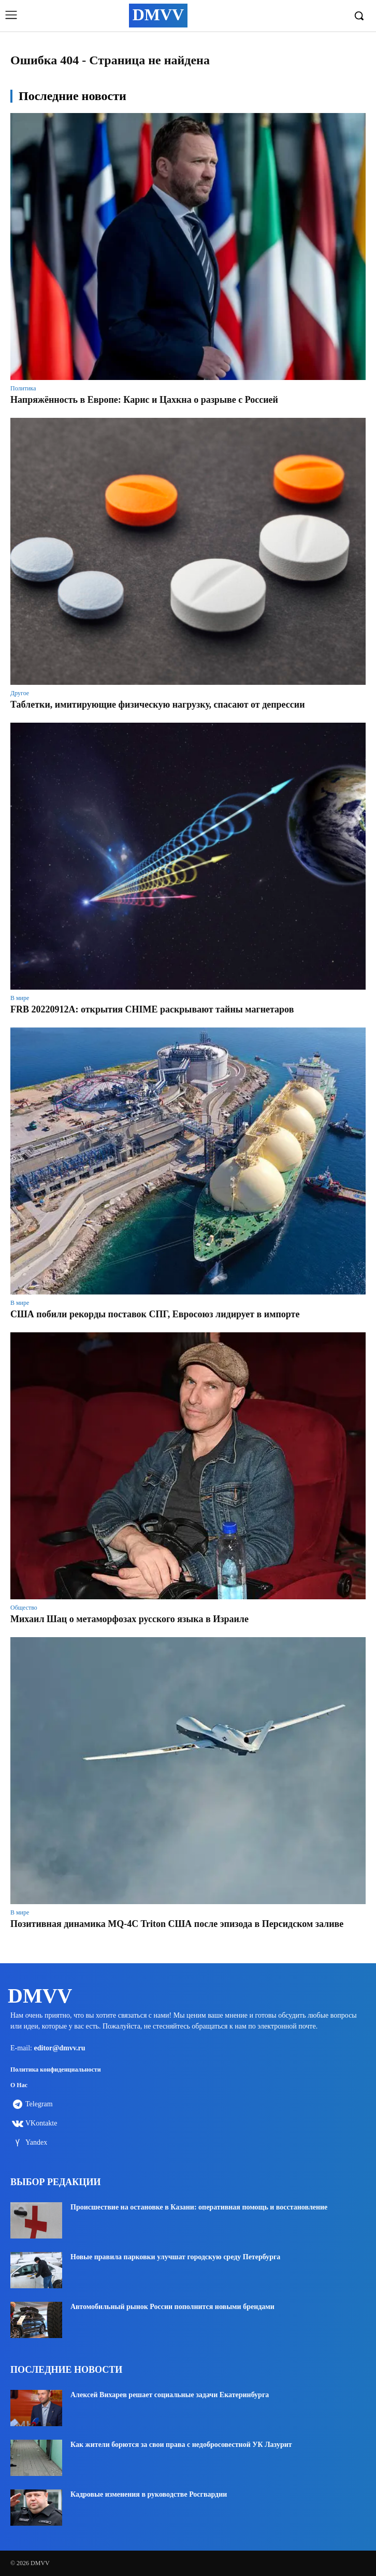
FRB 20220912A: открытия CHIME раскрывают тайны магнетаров (152, 1009)
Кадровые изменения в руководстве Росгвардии (148, 2494)
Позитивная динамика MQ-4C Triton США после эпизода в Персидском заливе (176, 1924)
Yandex (36, 2142)
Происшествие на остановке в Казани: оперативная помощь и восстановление (198, 2207)
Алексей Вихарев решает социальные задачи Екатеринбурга (169, 2395)
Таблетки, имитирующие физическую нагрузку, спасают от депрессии (157, 704)
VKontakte (41, 2123)
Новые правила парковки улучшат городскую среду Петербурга (175, 2257)
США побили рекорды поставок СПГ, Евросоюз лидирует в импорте (154, 1314)
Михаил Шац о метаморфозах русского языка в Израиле (129, 1619)
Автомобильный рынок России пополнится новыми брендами (172, 2307)
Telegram (39, 2104)
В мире (19, 998)
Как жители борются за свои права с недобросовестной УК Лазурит (181, 2444)
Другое (19, 693)
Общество (23, 1607)
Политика (23, 388)
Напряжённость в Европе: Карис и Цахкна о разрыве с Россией (144, 400)
